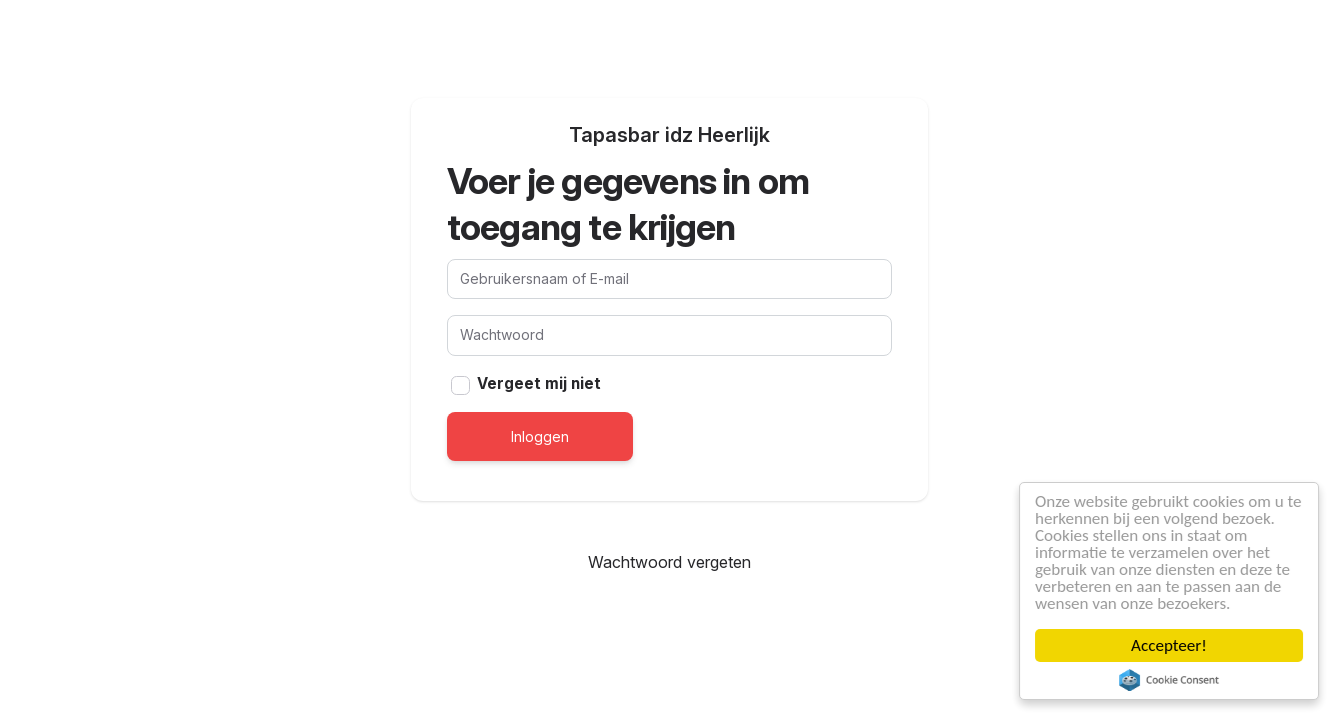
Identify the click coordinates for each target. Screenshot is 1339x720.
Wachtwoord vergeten (669, 562)
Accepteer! (1169, 645)
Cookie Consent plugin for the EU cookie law (1169, 680)
